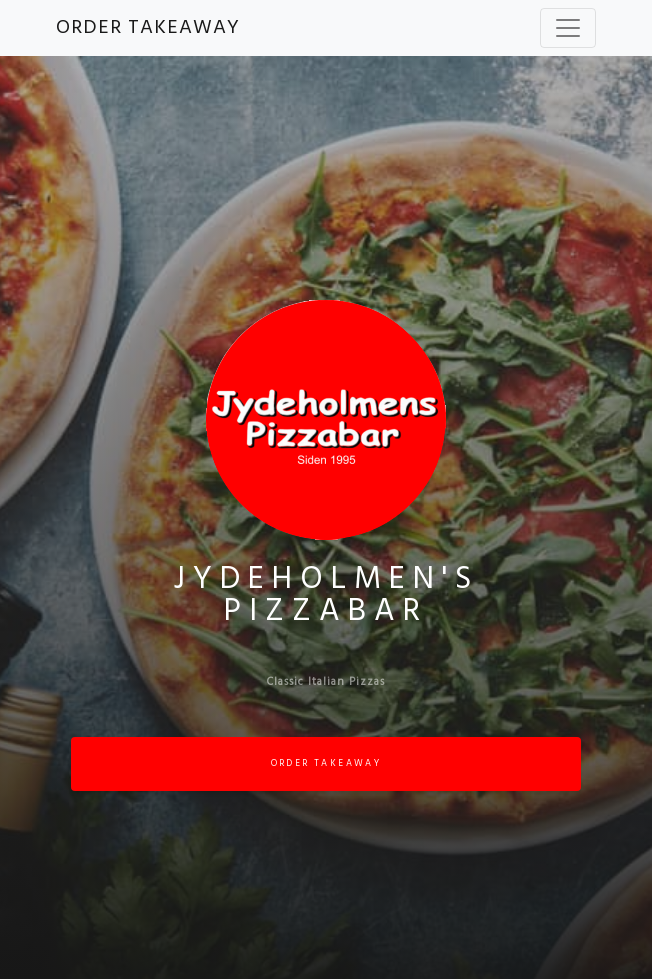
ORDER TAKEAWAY (148, 28)
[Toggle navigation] (568, 28)
